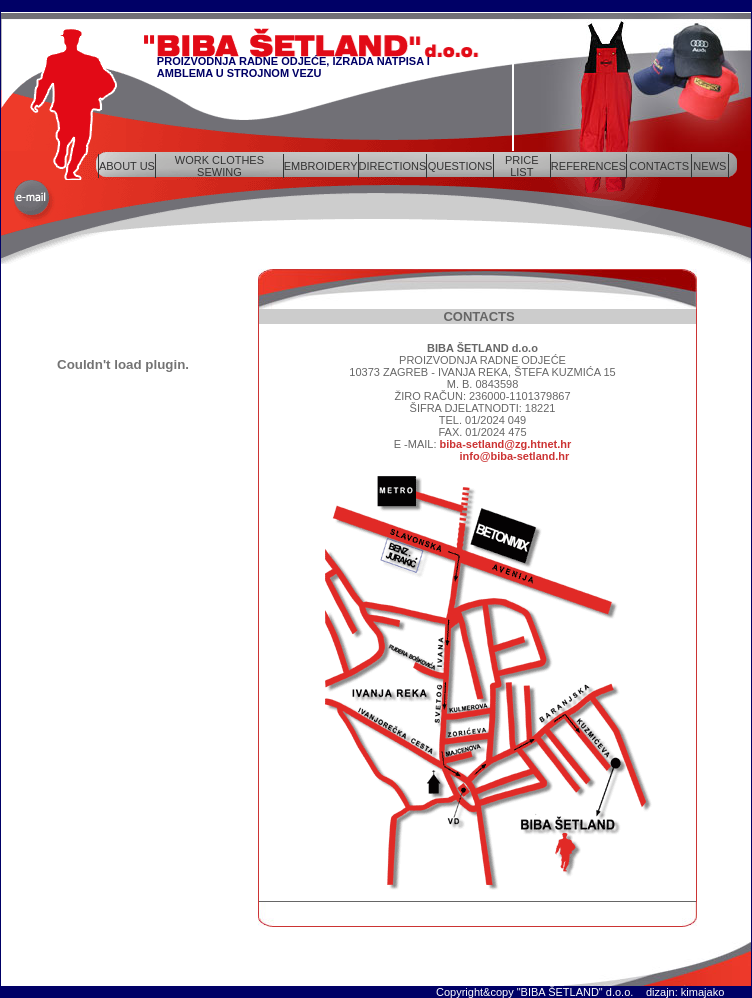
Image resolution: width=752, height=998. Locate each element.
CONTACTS (659, 166)
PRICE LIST (522, 166)
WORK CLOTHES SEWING (219, 166)
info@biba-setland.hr (515, 456)
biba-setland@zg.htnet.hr (506, 444)
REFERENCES (588, 166)
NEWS (709, 166)
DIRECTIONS (393, 166)
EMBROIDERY (321, 166)
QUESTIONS (460, 166)
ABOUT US (127, 166)
